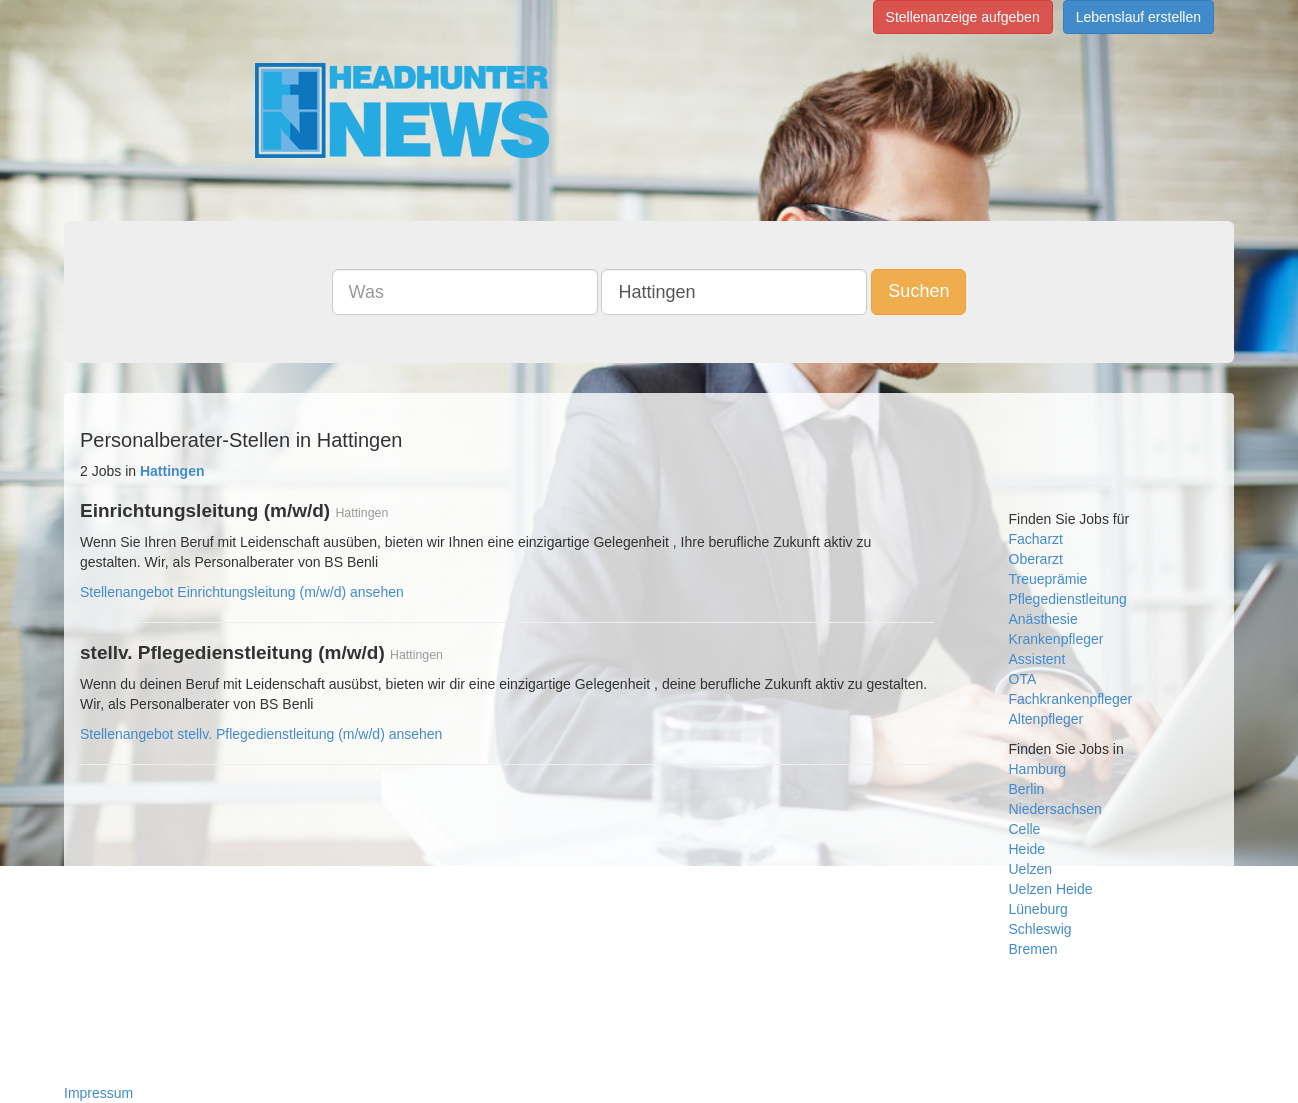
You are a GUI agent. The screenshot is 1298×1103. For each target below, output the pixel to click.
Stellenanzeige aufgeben (963, 17)
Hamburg (1038, 769)
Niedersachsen (1055, 809)
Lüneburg (1038, 909)
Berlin (1027, 789)
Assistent (1037, 659)
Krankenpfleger (1056, 639)
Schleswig (1040, 929)
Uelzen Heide (1051, 889)
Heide (1027, 849)
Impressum (98, 1093)
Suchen (918, 291)
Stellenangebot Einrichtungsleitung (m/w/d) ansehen (242, 592)
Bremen (1033, 949)
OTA (1023, 679)
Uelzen (1031, 869)
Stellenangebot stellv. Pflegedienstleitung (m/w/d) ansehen (261, 734)
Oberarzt (1036, 559)
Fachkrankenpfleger (1071, 699)
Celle (1025, 829)
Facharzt (1036, 539)
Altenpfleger (1046, 719)
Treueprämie (1048, 579)
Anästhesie (1043, 619)
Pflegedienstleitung (1068, 599)
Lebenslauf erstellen (1138, 17)
